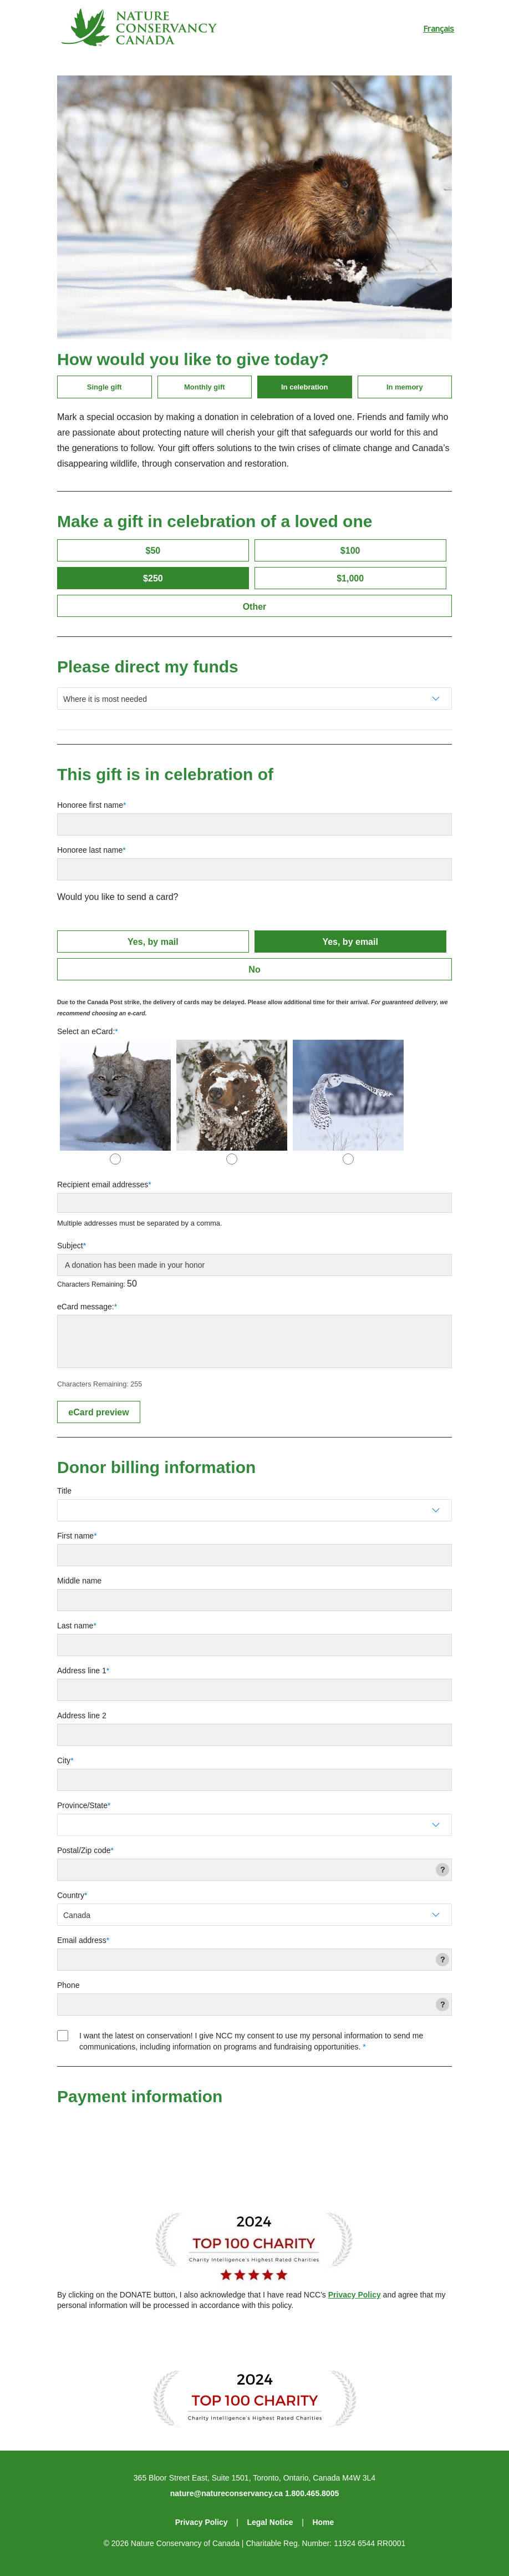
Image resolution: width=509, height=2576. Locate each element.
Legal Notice (270, 2522)
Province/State (82, 1805)
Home (323, 2522)
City (63, 1760)
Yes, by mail (153, 942)
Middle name (79, 1580)
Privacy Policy (354, 2294)
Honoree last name (90, 850)
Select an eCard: (86, 1031)
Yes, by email (350, 942)
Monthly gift (204, 387)
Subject (70, 1245)
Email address (81, 1940)
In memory (404, 387)
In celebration (304, 387)
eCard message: (85, 1306)
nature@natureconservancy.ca (226, 2493)
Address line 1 (81, 1670)
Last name (75, 1625)
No (254, 969)
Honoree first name (90, 805)
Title (64, 1490)
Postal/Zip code (84, 1850)
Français (438, 28)
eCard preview (98, 1412)
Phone (68, 1985)
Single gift (104, 387)
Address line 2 (81, 1715)
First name (75, 1535)
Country (70, 1895)
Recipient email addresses (102, 1184)
